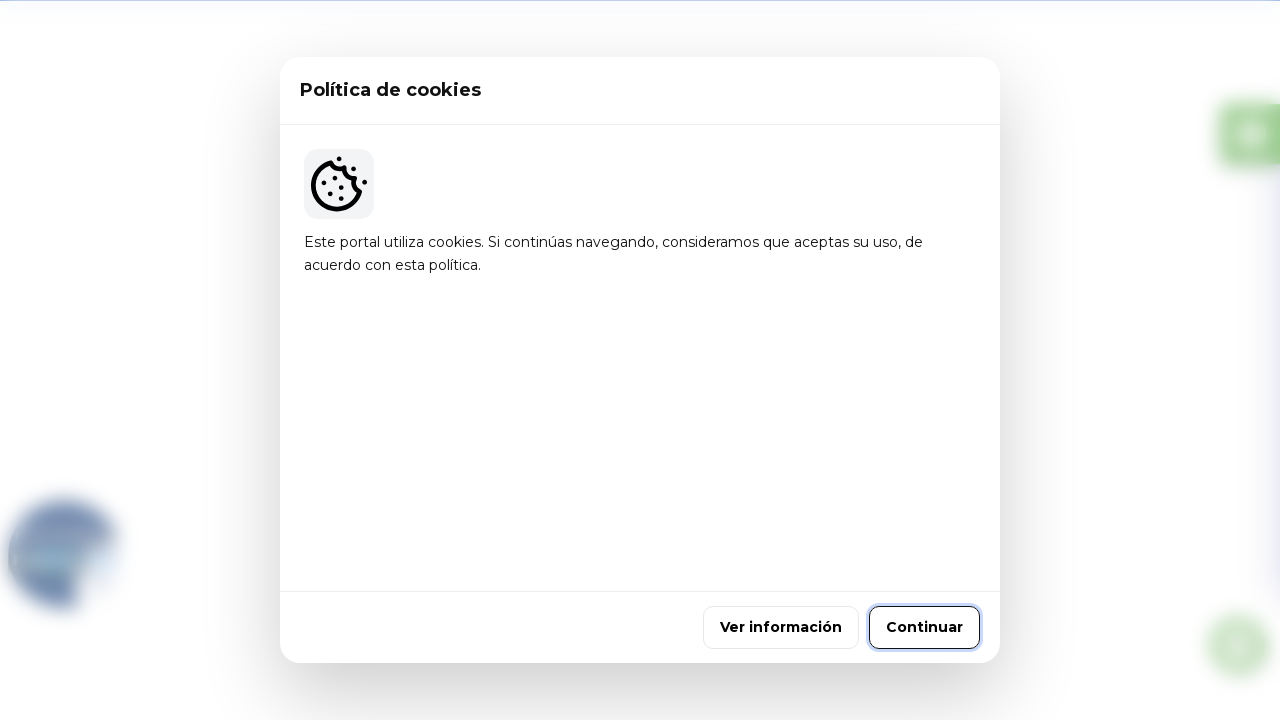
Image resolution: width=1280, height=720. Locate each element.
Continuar (924, 493)
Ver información (781, 493)
